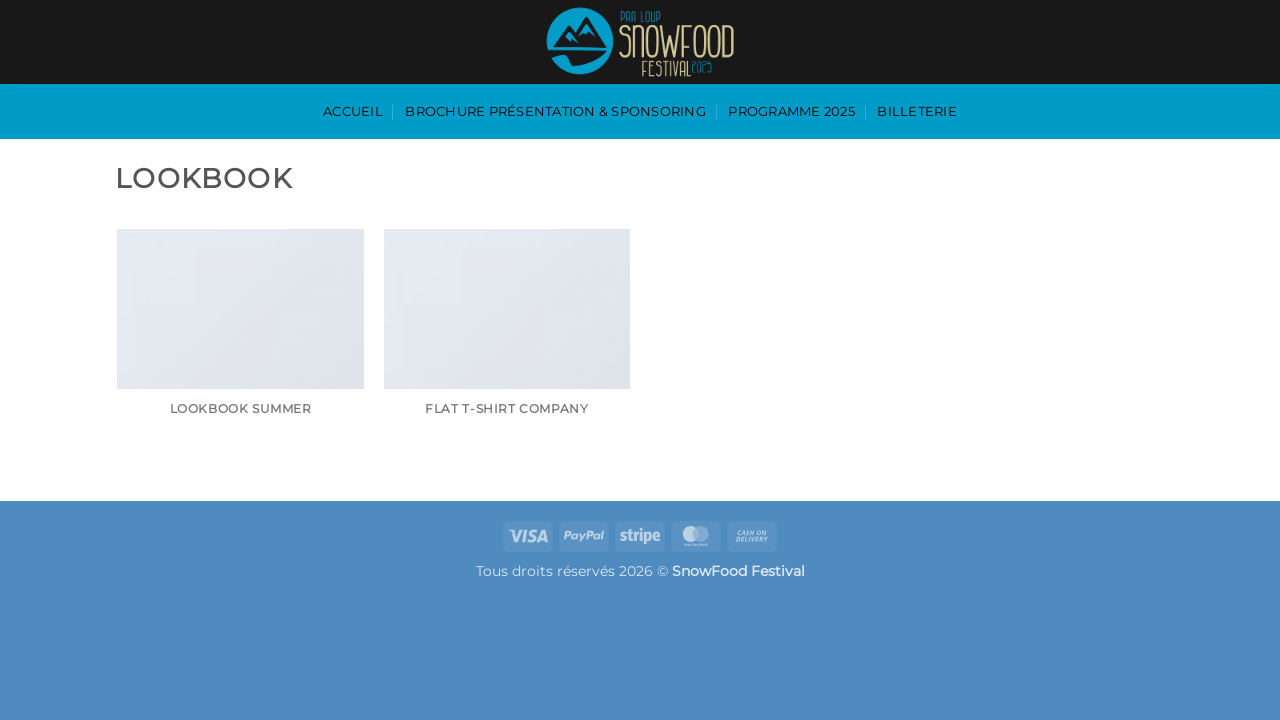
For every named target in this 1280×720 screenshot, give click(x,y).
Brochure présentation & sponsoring (555, 111)
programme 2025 (791, 111)
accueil (353, 111)
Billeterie (917, 111)
